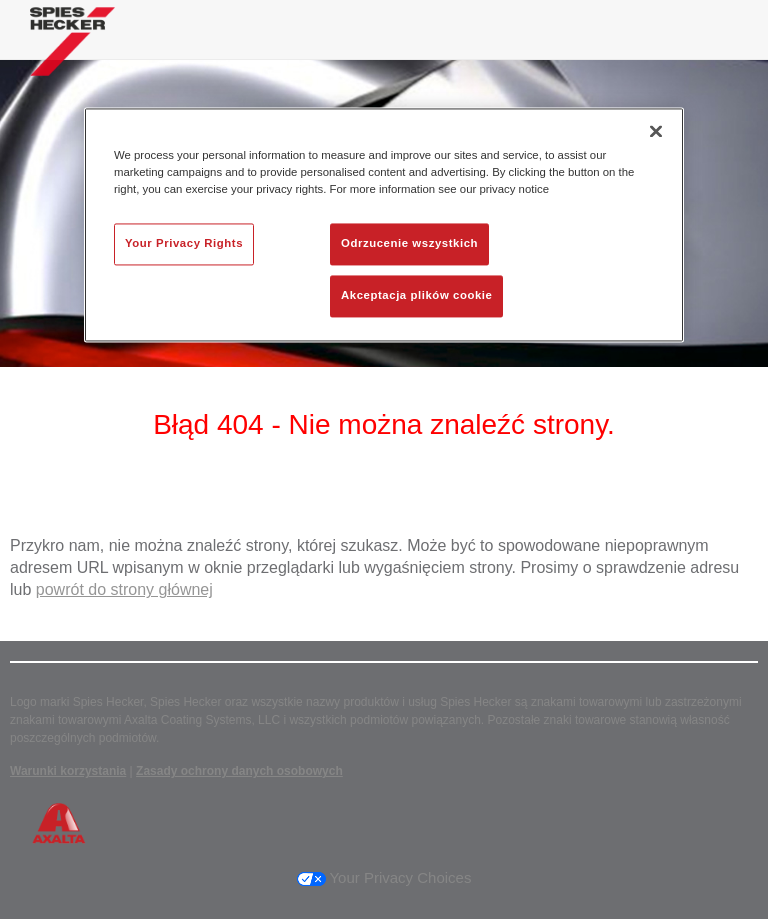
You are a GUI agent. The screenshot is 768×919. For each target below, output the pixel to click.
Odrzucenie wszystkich (409, 243)
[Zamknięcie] (656, 131)
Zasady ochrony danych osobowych (239, 771)
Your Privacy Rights (184, 243)
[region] (384, 224)
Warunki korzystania (68, 771)
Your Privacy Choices (384, 877)
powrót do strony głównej (124, 589)
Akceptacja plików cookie (416, 295)
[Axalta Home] (72, 56)
